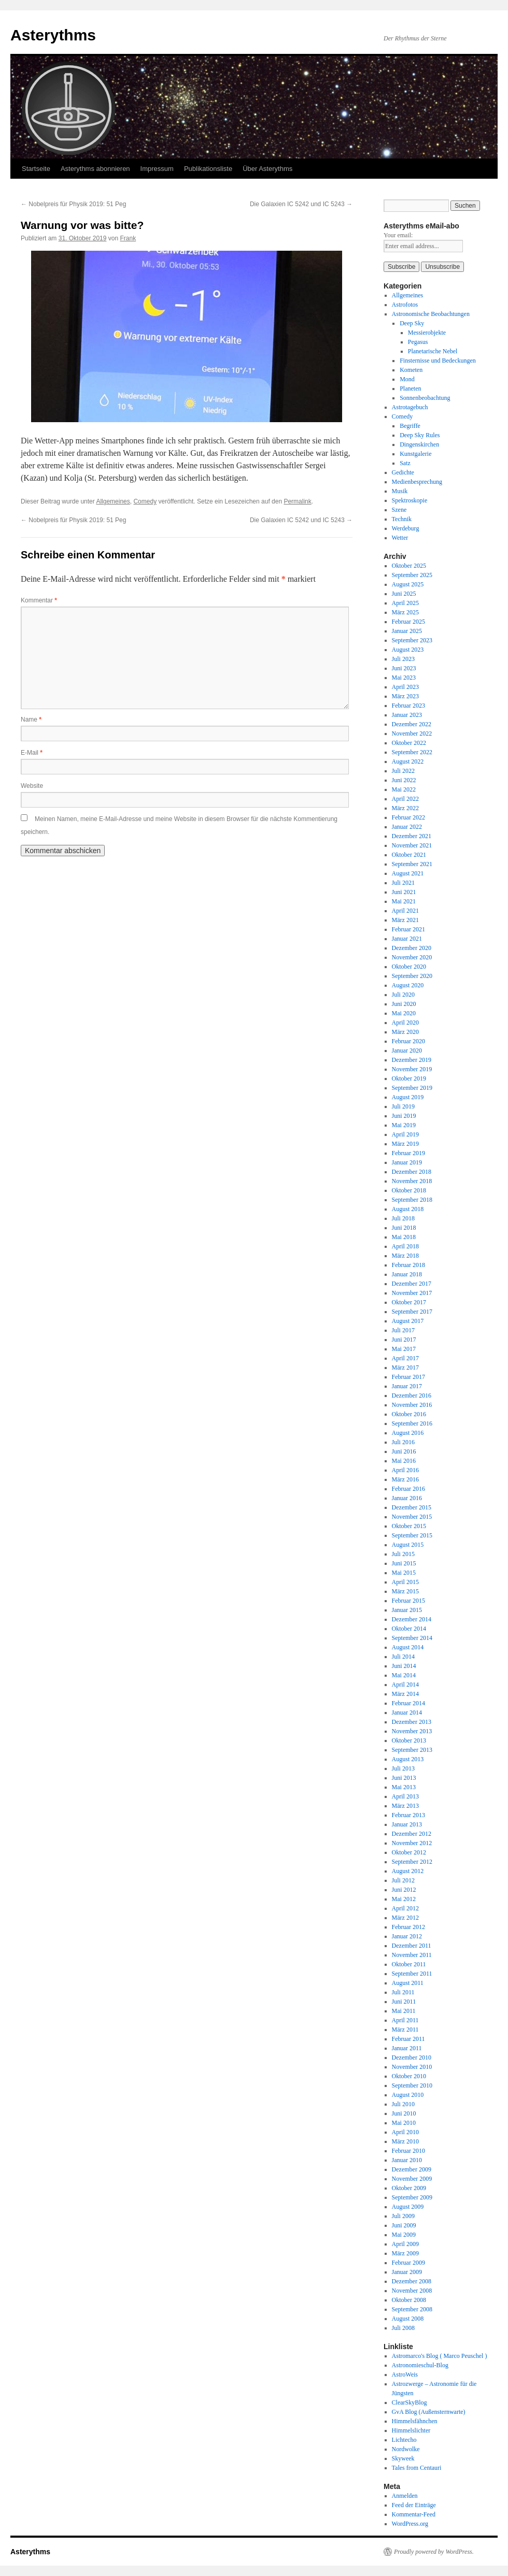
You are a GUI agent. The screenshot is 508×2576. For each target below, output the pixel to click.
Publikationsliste (208, 168)
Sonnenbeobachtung (425, 397)
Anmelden (405, 2495)
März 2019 (405, 1143)
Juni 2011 (404, 2001)
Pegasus (418, 342)
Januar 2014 (407, 1712)
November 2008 (412, 2290)
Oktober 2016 (409, 1414)
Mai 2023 (404, 677)
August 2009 (408, 2206)
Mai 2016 (404, 1460)
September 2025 (412, 575)
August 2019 (408, 1097)
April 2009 (405, 2244)
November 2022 (412, 733)
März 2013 (405, 1805)
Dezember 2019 (411, 1059)
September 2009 (412, 2197)
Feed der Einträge (414, 2505)
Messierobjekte (427, 332)
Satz (405, 463)
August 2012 (408, 1871)
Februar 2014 (408, 1703)
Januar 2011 (407, 2048)
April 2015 (405, 1582)
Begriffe (410, 425)
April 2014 (405, 1684)
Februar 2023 (408, 705)
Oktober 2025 (409, 565)
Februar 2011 (408, 2038)
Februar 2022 (408, 817)
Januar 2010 (407, 2160)
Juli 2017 (403, 1330)
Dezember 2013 (411, 1721)
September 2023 (412, 640)
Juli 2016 (403, 1442)
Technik (402, 519)
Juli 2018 (403, 1218)
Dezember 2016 (411, 1395)
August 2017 (408, 1321)
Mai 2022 (404, 789)
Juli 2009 (403, 2216)
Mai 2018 (404, 1237)
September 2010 (412, 2085)
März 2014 (405, 1693)
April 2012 (405, 1908)
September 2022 (412, 752)
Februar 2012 (408, 1927)
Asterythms (53, 35)
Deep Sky (412, 323)
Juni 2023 (404, 668)
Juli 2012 (403, 1880)
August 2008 (408, 2318)
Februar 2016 (408, 1488)
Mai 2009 (404, 2234)
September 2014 (412, 1638)
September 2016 (412, 1423)
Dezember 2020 (411, 948)
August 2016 (408, 1432)
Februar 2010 (408, 2150)
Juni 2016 (404, 1451)
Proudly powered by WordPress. (434, 2551)
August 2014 (408, 1647)
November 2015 (412, 1516)
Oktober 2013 (409, 1740)
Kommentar (39, 600)
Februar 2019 (408, 1153)
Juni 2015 (404, 1563)
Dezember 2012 (411, 1833)
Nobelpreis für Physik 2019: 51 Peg (73, 204)
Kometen (411, 369)
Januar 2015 (407, 1610)
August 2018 (408, 1209)
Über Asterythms (267, 168)
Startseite (36, 168)
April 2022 (405, 798)
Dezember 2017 (411, 1283)
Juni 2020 (404, 1004)
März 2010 (405, 2141)
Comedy (145, 501)
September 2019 (412, 1087)
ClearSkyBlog (409, 2402)
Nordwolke (406, 2449)
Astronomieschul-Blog (420, 2365)
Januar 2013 (407, 1824)
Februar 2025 (408, 621)
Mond (407, 379)
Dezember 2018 (411, 1171)
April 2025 (405, 603)
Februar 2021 (408, 929)
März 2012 (405, 1917)
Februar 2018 (408, 1265)
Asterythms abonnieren (95, 168)
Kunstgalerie (415, 453)
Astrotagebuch (410, 407)
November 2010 (412, 2066)
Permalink (297, 501)
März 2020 (405, 1031)
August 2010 (408, 2094)
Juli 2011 (403, 1992)
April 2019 (405, 1134)
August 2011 (408, 1983)
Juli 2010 (403, 2104)
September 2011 (412, 1973)
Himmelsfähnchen (415, 2421)
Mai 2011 (404, 2010)
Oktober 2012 (409, 1852)
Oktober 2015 (409, 1526)
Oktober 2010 (409, 2076)
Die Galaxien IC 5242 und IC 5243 (301, 204)
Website (32, 785)
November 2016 (412, 1404)
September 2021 (412, 864)
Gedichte (403, 472)
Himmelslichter (411, 2430)
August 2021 (408, 873)
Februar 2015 (408, 1600)
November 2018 (412, 1181)
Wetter (400, 537)
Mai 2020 (404, 1013)
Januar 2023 (407, 714)
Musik (400, 491)
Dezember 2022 (411, 724)
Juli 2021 (403, 882)
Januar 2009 (407, 2272)
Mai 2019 (404, 1125)
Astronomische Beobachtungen (431, 314)
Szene (399, 509)
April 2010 (405, 2132)
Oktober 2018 (409, 1190)
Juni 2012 (404, 1889)
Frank (128, 238)
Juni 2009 (404, 2225)
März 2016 (405, 1479)
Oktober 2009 (409, 2188)
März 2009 (405, 2253)
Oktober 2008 (409, 2300)
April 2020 (405, 1022)
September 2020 (412, 976)
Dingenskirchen (419, 444)
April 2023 (405, 686)
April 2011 (405, 2020)
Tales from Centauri (417, 2467)
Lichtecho (404, 2439)
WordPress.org (410, 2523)
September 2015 (412, 1535)
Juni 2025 (404, 593)
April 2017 (405, 1358)
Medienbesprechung (417, 481)
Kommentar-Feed (413, 2514)
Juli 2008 (403, 2328)
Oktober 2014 (409, 1628)
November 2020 (412, 957)
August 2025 (408, 584)
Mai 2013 (404, 1787)
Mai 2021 (404, 901)
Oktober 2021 (409, 854)
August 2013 (408, 1759)
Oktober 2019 (409, 1078)
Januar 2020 (407, 1050)
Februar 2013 (408, 1815)
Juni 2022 (404, 780)
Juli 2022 (403, 770)
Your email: (398, 235)
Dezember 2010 (411, 2057)
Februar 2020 (408, 1041)
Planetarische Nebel (433, 351)
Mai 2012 (404, 1899)
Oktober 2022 (409, 742)
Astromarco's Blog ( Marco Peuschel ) (439, 2355)
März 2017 (405, 1367)
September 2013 (412, 1749)
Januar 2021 (407, 938)
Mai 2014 (404, 1675)
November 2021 (412, 845)
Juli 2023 (403, 659)
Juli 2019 (403, 1106)
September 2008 (412, 2309)
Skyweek (403, 2458)
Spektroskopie (410, 500)
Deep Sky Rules (420, 435)
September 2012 (412, 1861)
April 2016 (405, 1470)
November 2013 (412, 1731)
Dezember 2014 (411, 1619)
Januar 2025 (407, 631)
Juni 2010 (404, 2113)
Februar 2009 (408, 2262)
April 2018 (405, 1246)
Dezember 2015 (411, 1507)
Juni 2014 (404, 1666)
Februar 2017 (408, 1376)
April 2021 (405, 910)
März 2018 (405, 1255)
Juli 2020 (403, 994)
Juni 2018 (404, 1227)
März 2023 (405, 696)
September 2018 (412, 1199)
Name (31, 719)
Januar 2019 (407, 1162)
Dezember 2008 (411, 2281)
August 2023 (408, 649)
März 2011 (405, 2029)
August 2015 (408, 1544)
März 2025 (405, 612)
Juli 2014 (403, 1656)
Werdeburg (405, 528)
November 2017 (412, 1293)
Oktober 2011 (409, 1964)
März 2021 (405, 920)
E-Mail (32, 752)
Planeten (410, 388)
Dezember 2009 (411, 2169)
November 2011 (412, 1955)
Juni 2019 (404, 1115)
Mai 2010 (404, 2122)
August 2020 (408, 985)
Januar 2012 (407, 1936)
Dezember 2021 (411, 836)
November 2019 (412, 1069)
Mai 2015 (404, 1572)
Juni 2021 (404, 892)
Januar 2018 (407, 1274)
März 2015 (405, 1591)
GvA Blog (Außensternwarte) (428, 2411)
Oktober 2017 (409, 1302)
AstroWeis (405, 2374)
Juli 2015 (403, 1554)
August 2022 (408, 761)
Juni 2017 (404, 1339)
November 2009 (412, 2178)
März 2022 (405, 808)
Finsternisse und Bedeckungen (438, 360)
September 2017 (412, 1311)
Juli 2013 (403, 1768)
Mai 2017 (404, 1348)
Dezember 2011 (411, 1945)
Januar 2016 (407, 1498)
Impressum (157, 168)
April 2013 (405, 1796)
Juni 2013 (404, 1777)
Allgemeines (113, 501)
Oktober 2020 (409, 966)
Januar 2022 (407, 826)
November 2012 (412, 1843)
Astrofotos (405, 304)
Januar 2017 (407, 1386)
